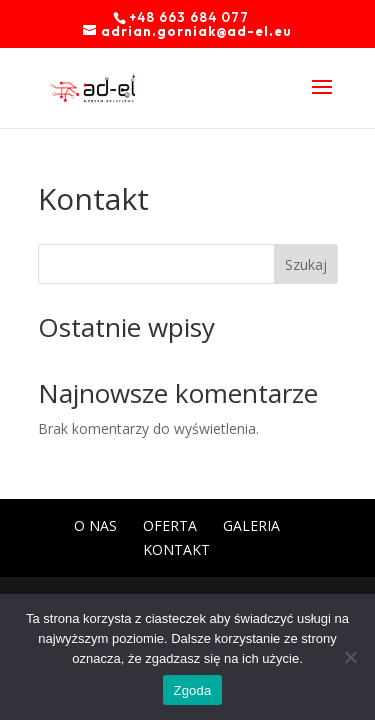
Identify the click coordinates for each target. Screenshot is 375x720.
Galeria (251, 525)
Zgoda (192, 690)
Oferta (170, 525)
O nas (95, 525)
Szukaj (306, 264)
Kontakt (176, 549)
